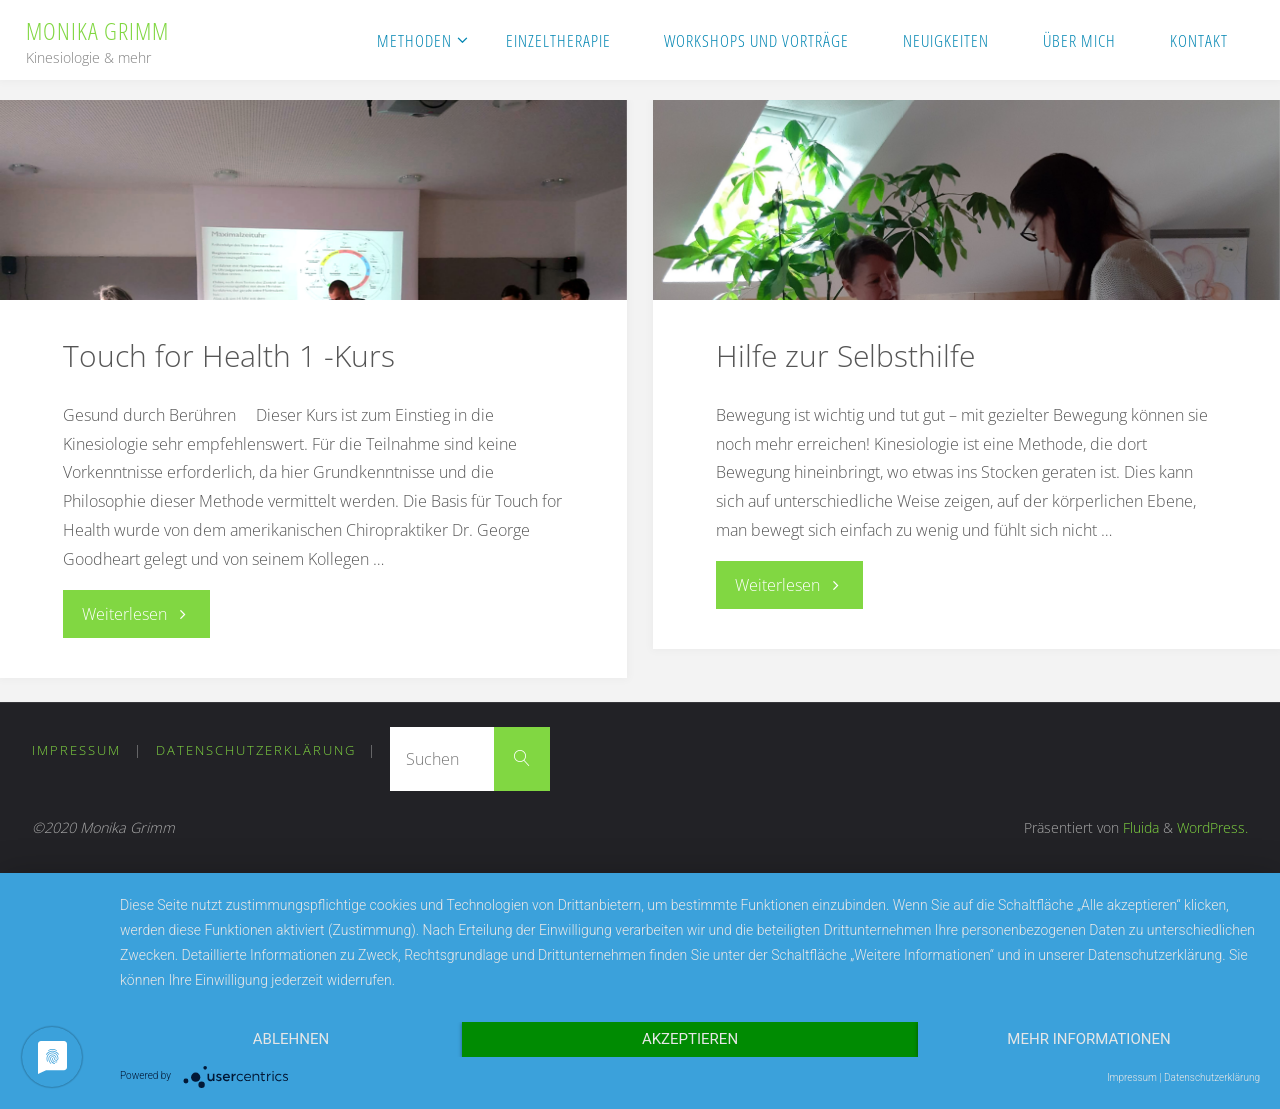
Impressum (76, 750)
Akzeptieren (690, 1039)
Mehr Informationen (1088, 1039)
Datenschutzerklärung (256, 750)
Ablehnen (291, 1039)
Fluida (1139, 827)
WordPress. (1212, 827)
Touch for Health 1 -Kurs (229, 355)
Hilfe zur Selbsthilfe (845, 355)
